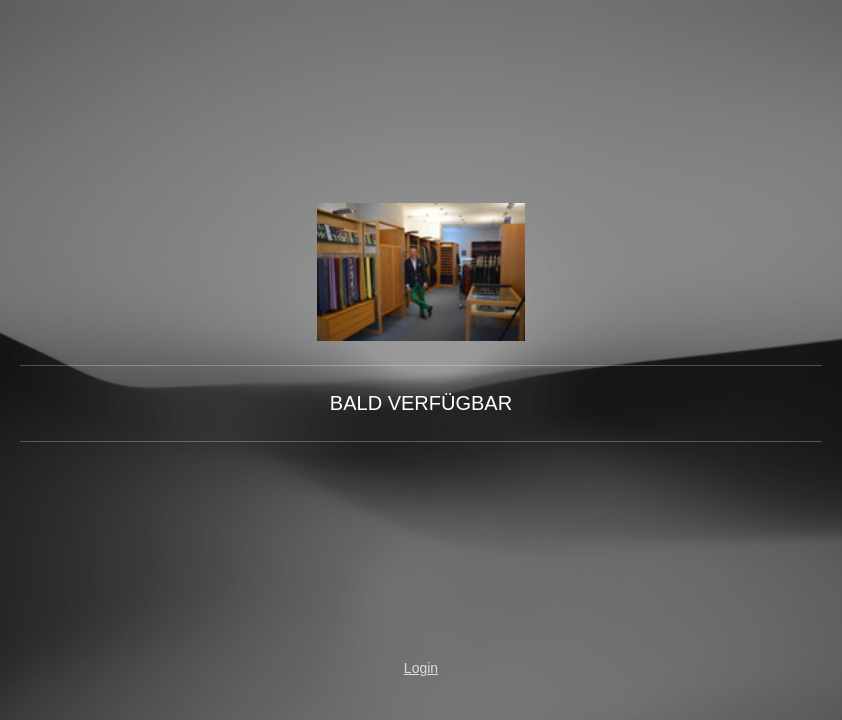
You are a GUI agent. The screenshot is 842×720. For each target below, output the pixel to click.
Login (421, 668)
